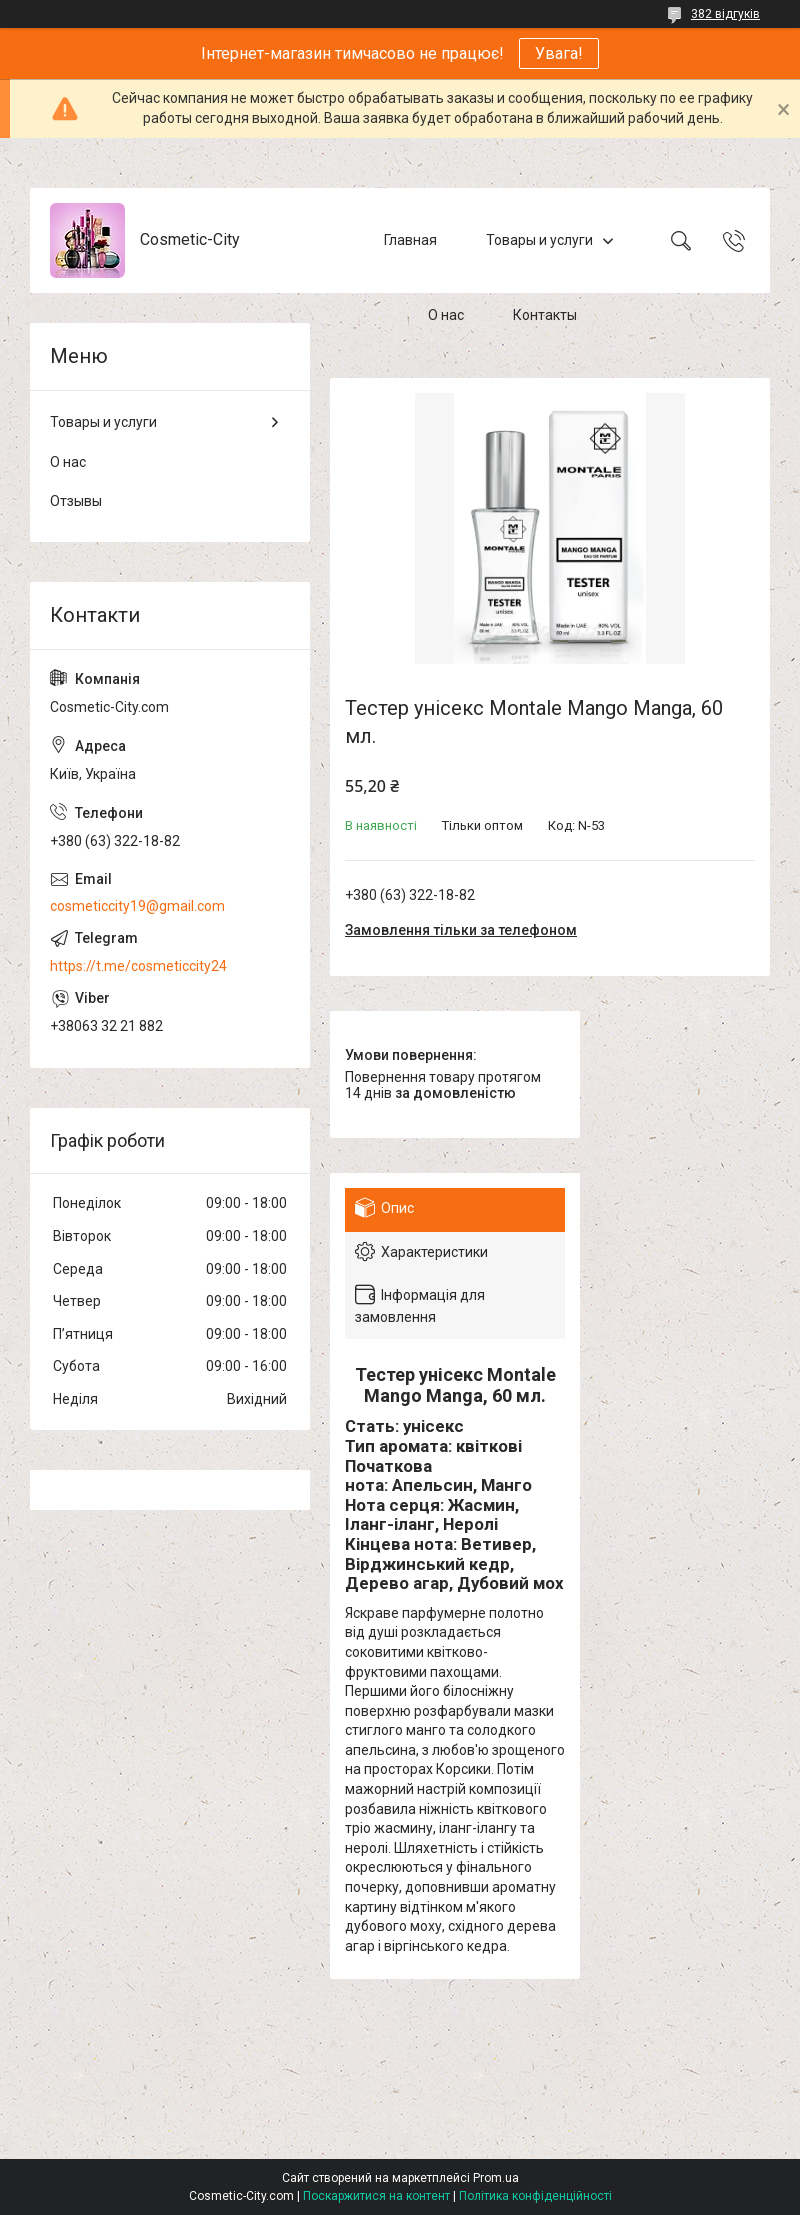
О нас (446, 315)
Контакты (545, 315)
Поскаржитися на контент (376, 2196)
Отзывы (76, 501)
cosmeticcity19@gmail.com (137, 906)
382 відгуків (725, 14)
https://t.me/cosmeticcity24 (138, 966)
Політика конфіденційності (535, 2196)
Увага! (559, 53)
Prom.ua (496, 2178)
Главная (410, 240)
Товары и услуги (539, 240)
